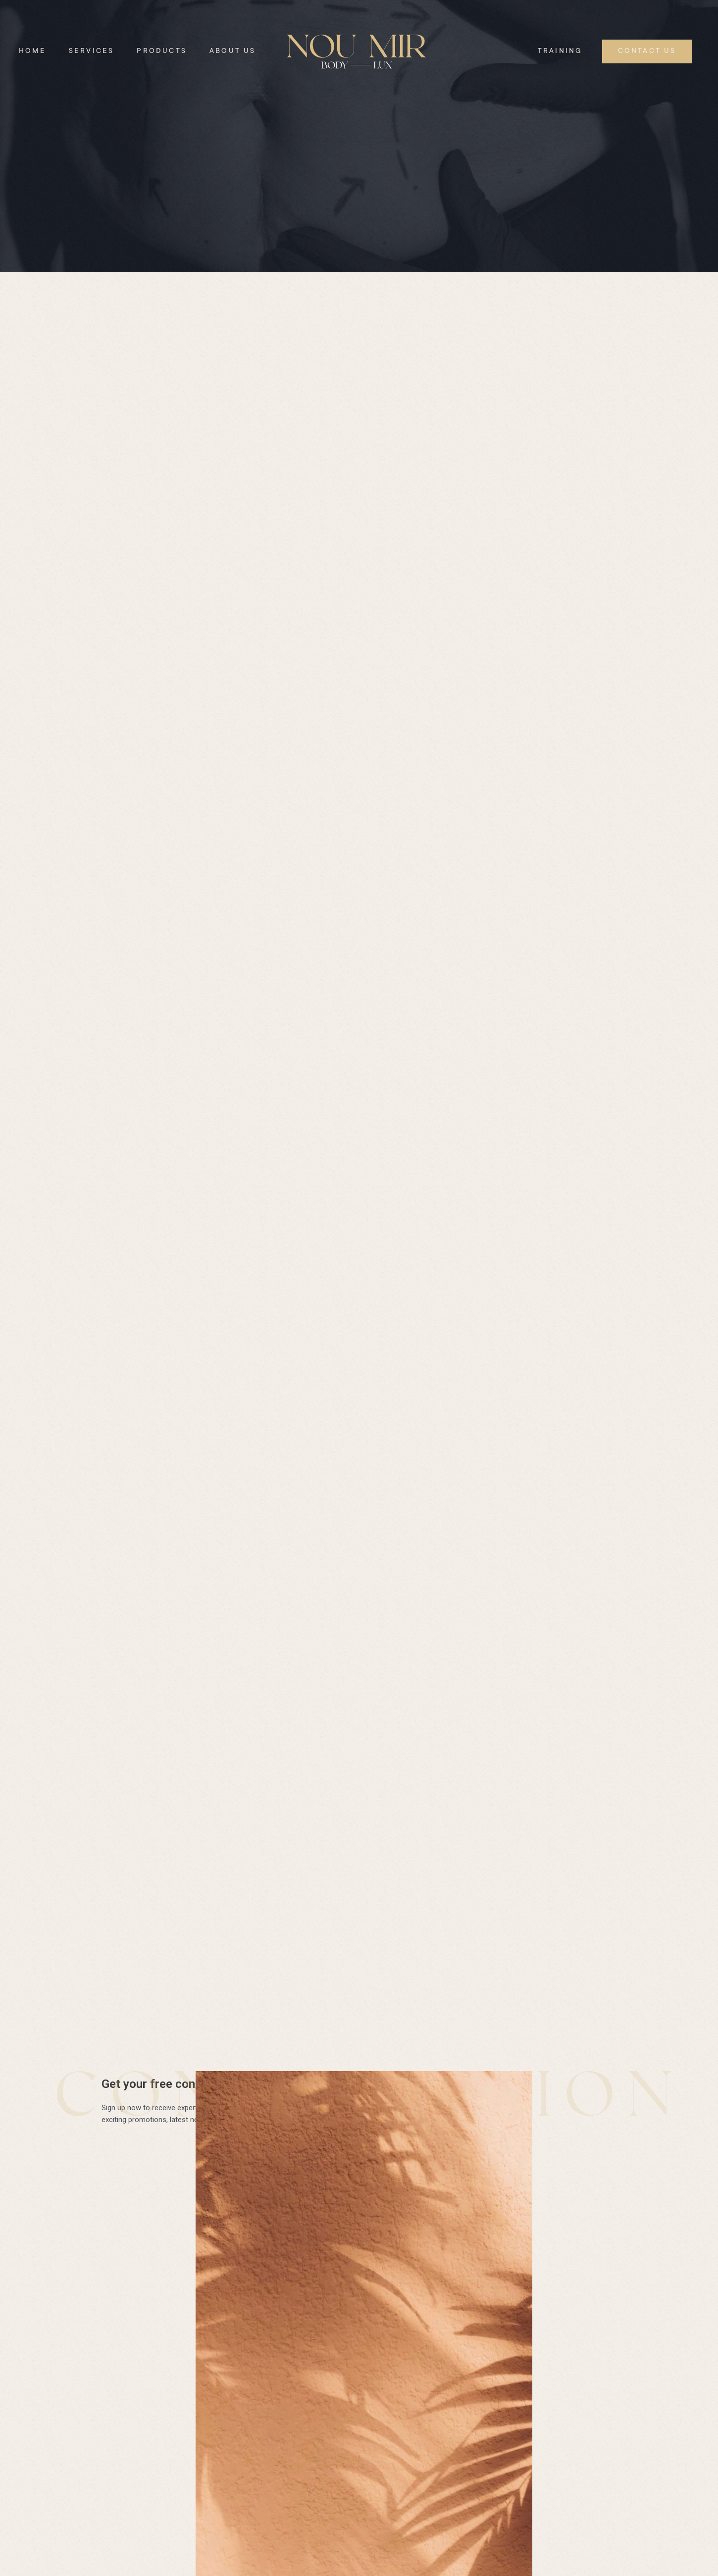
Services (91, 51)
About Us (232, 51)
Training (560, 51)
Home (32, 51)
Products (162, 51)
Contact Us (647, 51)
